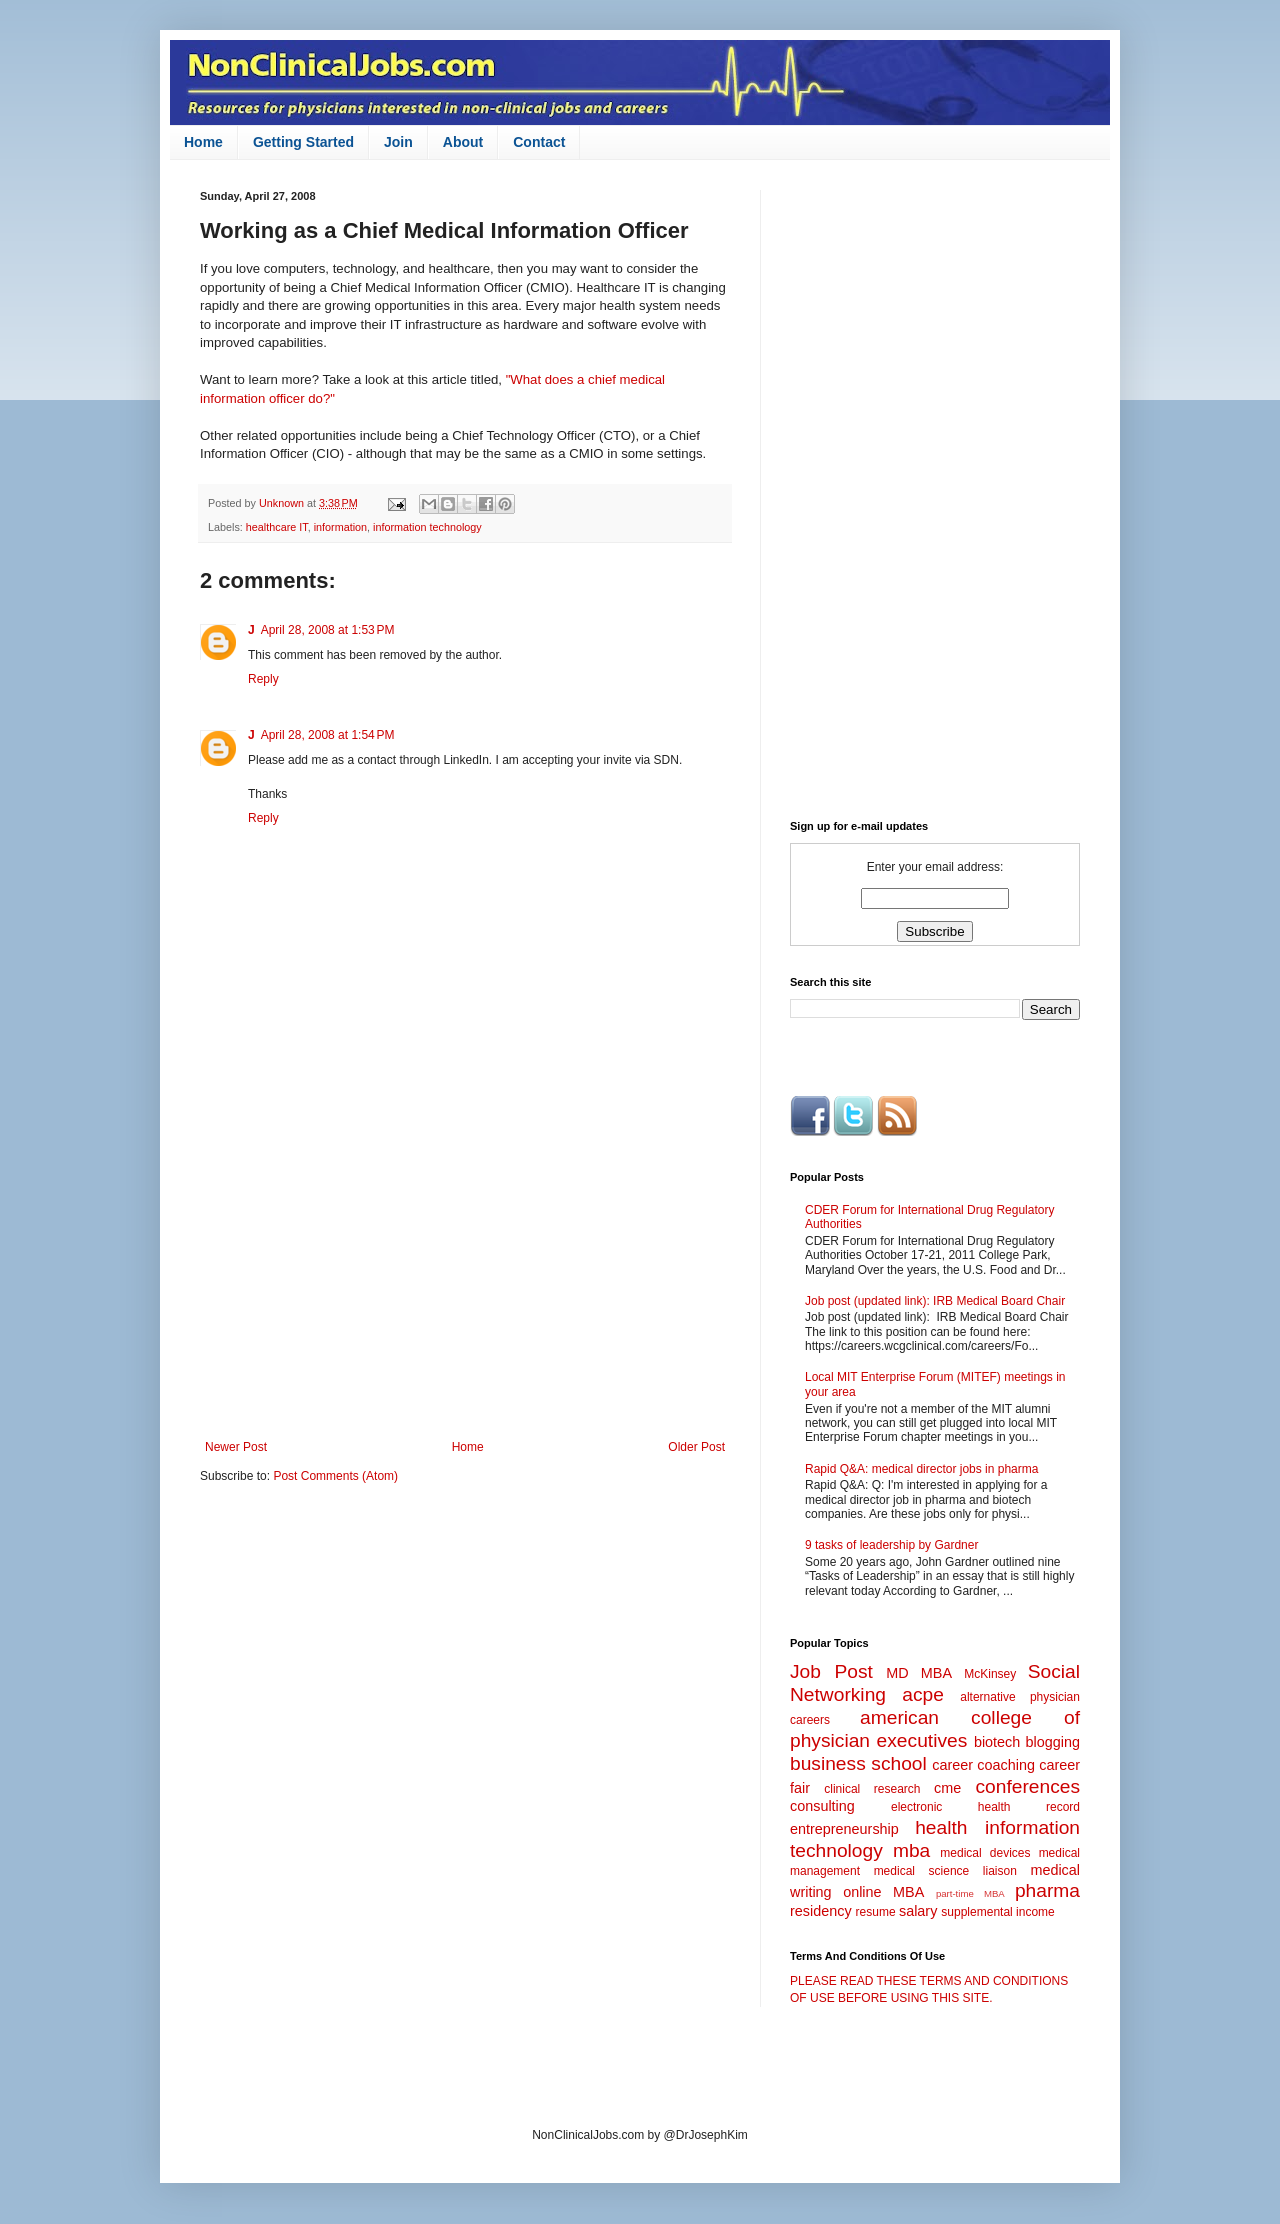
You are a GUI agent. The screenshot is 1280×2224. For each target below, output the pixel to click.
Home (203, 142)
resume (876, 1912)
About (463, 142)
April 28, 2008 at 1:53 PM (328, 630)
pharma (1047, 1890)
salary (918, 1911)
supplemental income (997, 1912)
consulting (822, 1806)
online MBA (883, 1892)
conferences (1027, 1786)
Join (398, 142)
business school (858, 1763)
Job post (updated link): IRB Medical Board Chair (935, 1301)
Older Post (696, 1447)
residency (821, 1911)
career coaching (983, 1765)
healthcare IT (277, 527)
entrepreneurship (844, 1829)
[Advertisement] (465, 1275)
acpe (923, 1694)
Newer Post (236, 1447)
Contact (539, 142)
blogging (1053, 1742)
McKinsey (990, 1674)
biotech (997, 1742)
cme (947, 1788)
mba (911, 1850)
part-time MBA (970, 1893)
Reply (263, 679)
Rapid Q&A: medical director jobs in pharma (921, 1469)
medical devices (985, 1853)
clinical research (872, 1789)
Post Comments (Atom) (335, 1476)
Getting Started (303, 142)
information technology (427, 527)
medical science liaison (945, 1871)
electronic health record (985, 1807)
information (340, 527)
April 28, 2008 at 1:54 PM (328, 735)
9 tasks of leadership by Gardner (891, 1545)
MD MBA (919, 1673)
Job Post (831, 1671)
